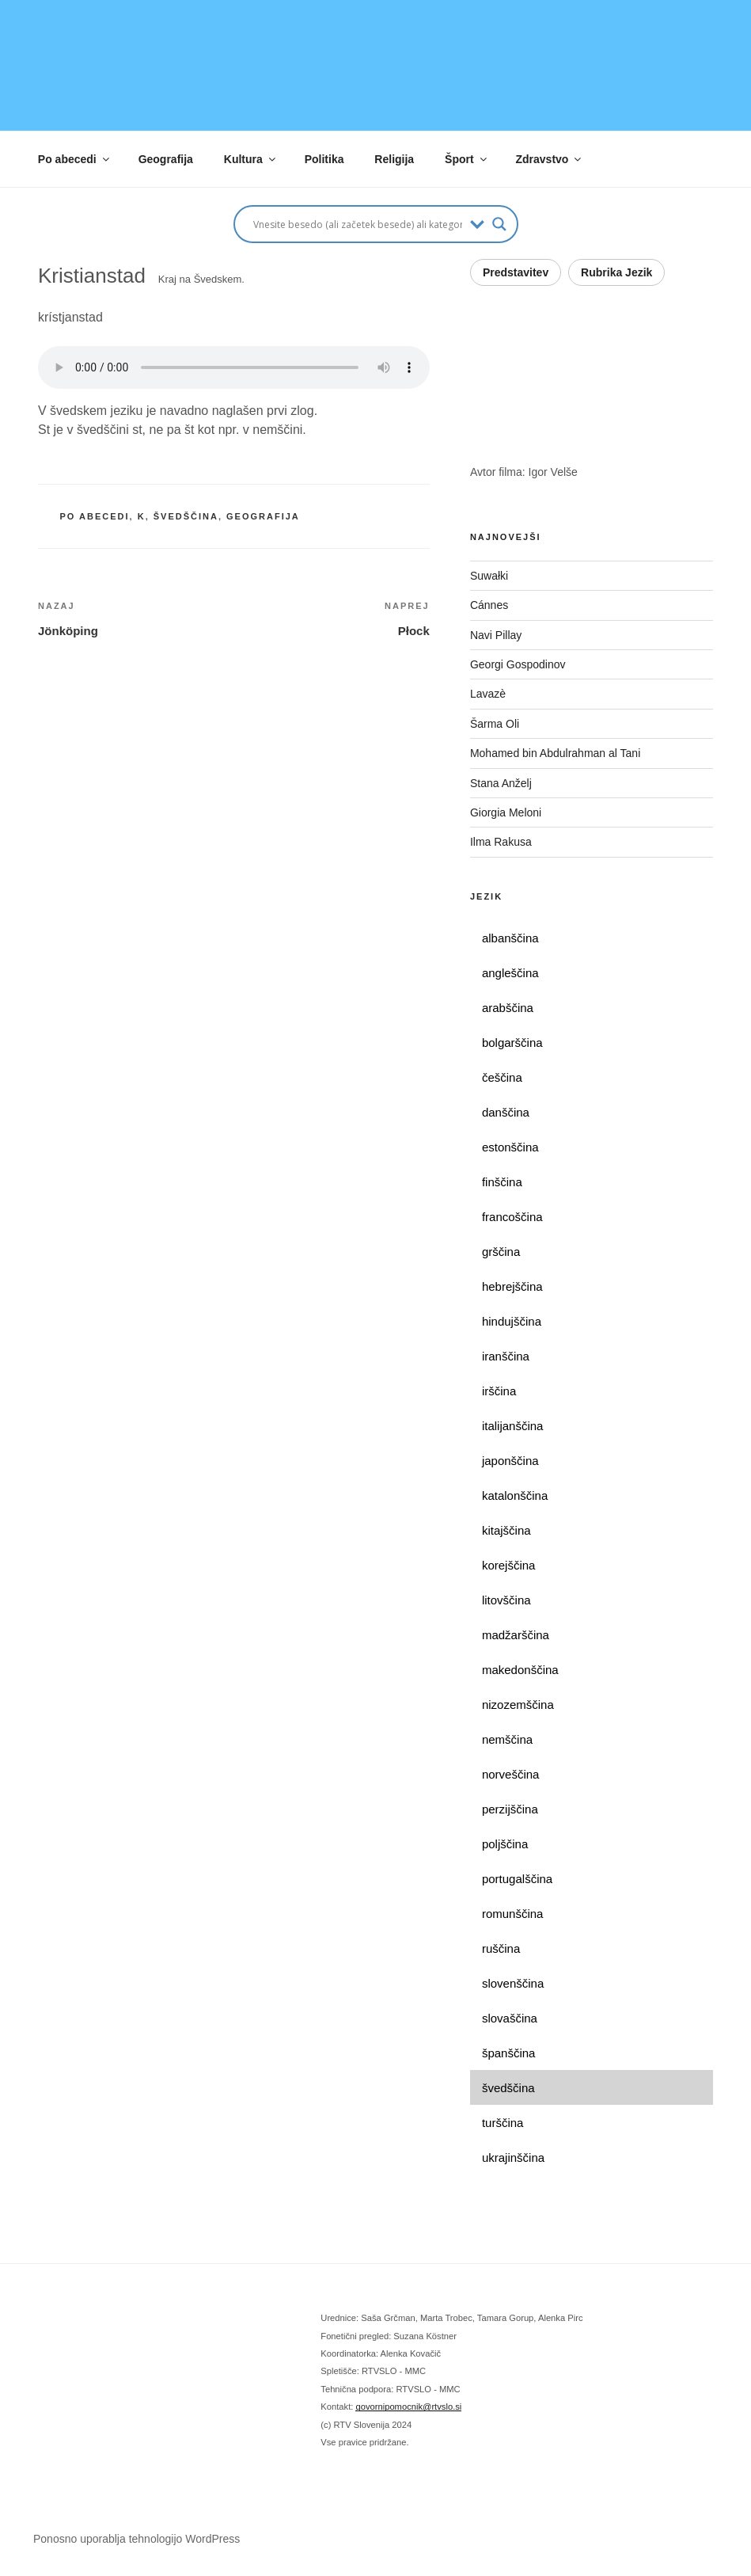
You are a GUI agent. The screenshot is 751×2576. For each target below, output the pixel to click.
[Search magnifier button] (499, 224)
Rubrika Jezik (616, 272)
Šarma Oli (494, 723)
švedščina (186, 516)
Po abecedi (75, 159)
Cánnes (489, 605)
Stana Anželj (501, 783)
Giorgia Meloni (505, 812)
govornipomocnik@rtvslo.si (408, 2406)
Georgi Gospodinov (518, 664)
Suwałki (489, 575)
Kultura (251, 159)
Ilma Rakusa (501, 841)
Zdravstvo (550, 159)
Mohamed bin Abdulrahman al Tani (555, 753)
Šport (467, 159)
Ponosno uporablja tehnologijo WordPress (136, 2538)
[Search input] (357, 224)
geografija (263, 516)
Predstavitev (515, 272)
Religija (394, 159)
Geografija (165, 159)
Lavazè (488, 693)
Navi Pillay (496, 635)
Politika (324, 159)
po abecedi (95, 516)
